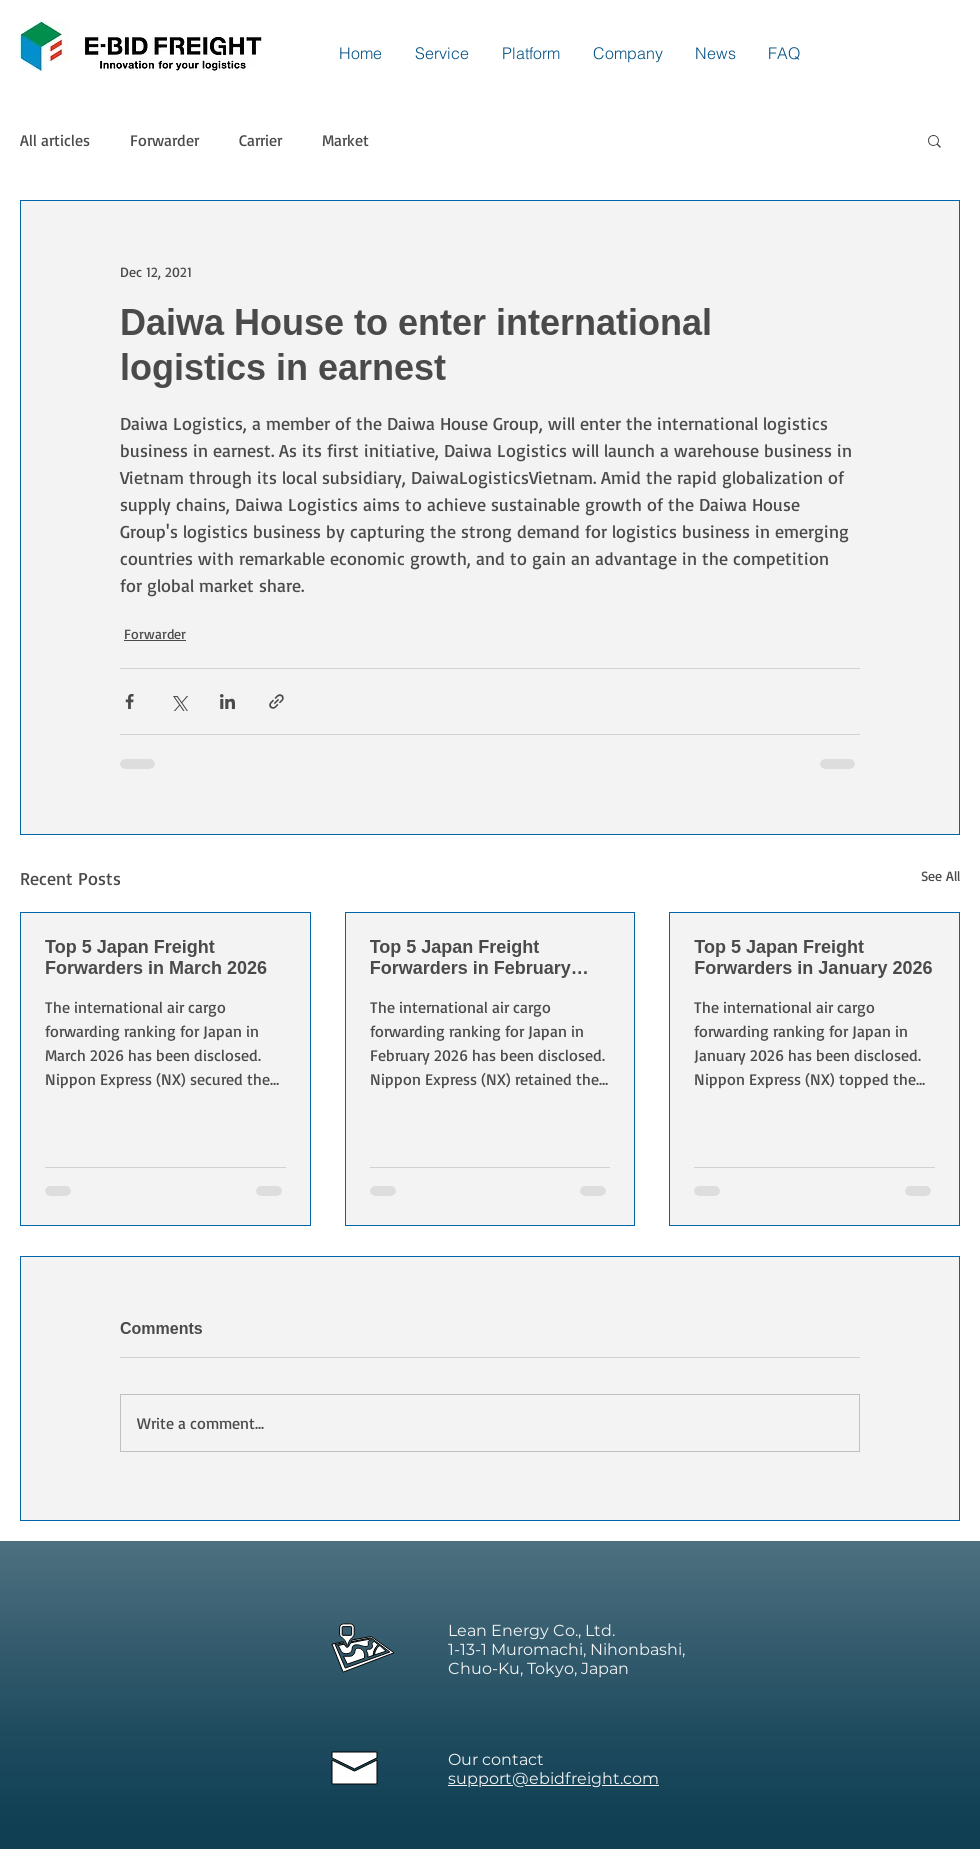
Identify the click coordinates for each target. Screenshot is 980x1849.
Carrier (260, 140)
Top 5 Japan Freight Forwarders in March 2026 (156, 957)
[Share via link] (276, 701)
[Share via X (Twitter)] (178, 701)
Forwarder (164, 140)
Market (345, 140)
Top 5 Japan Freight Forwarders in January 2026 (813, 957)
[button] (934, 140)
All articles (55, 140)
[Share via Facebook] (129, 701)
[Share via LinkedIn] (227, 701)
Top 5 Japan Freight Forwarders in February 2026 (470, 958)
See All (940, 875)
